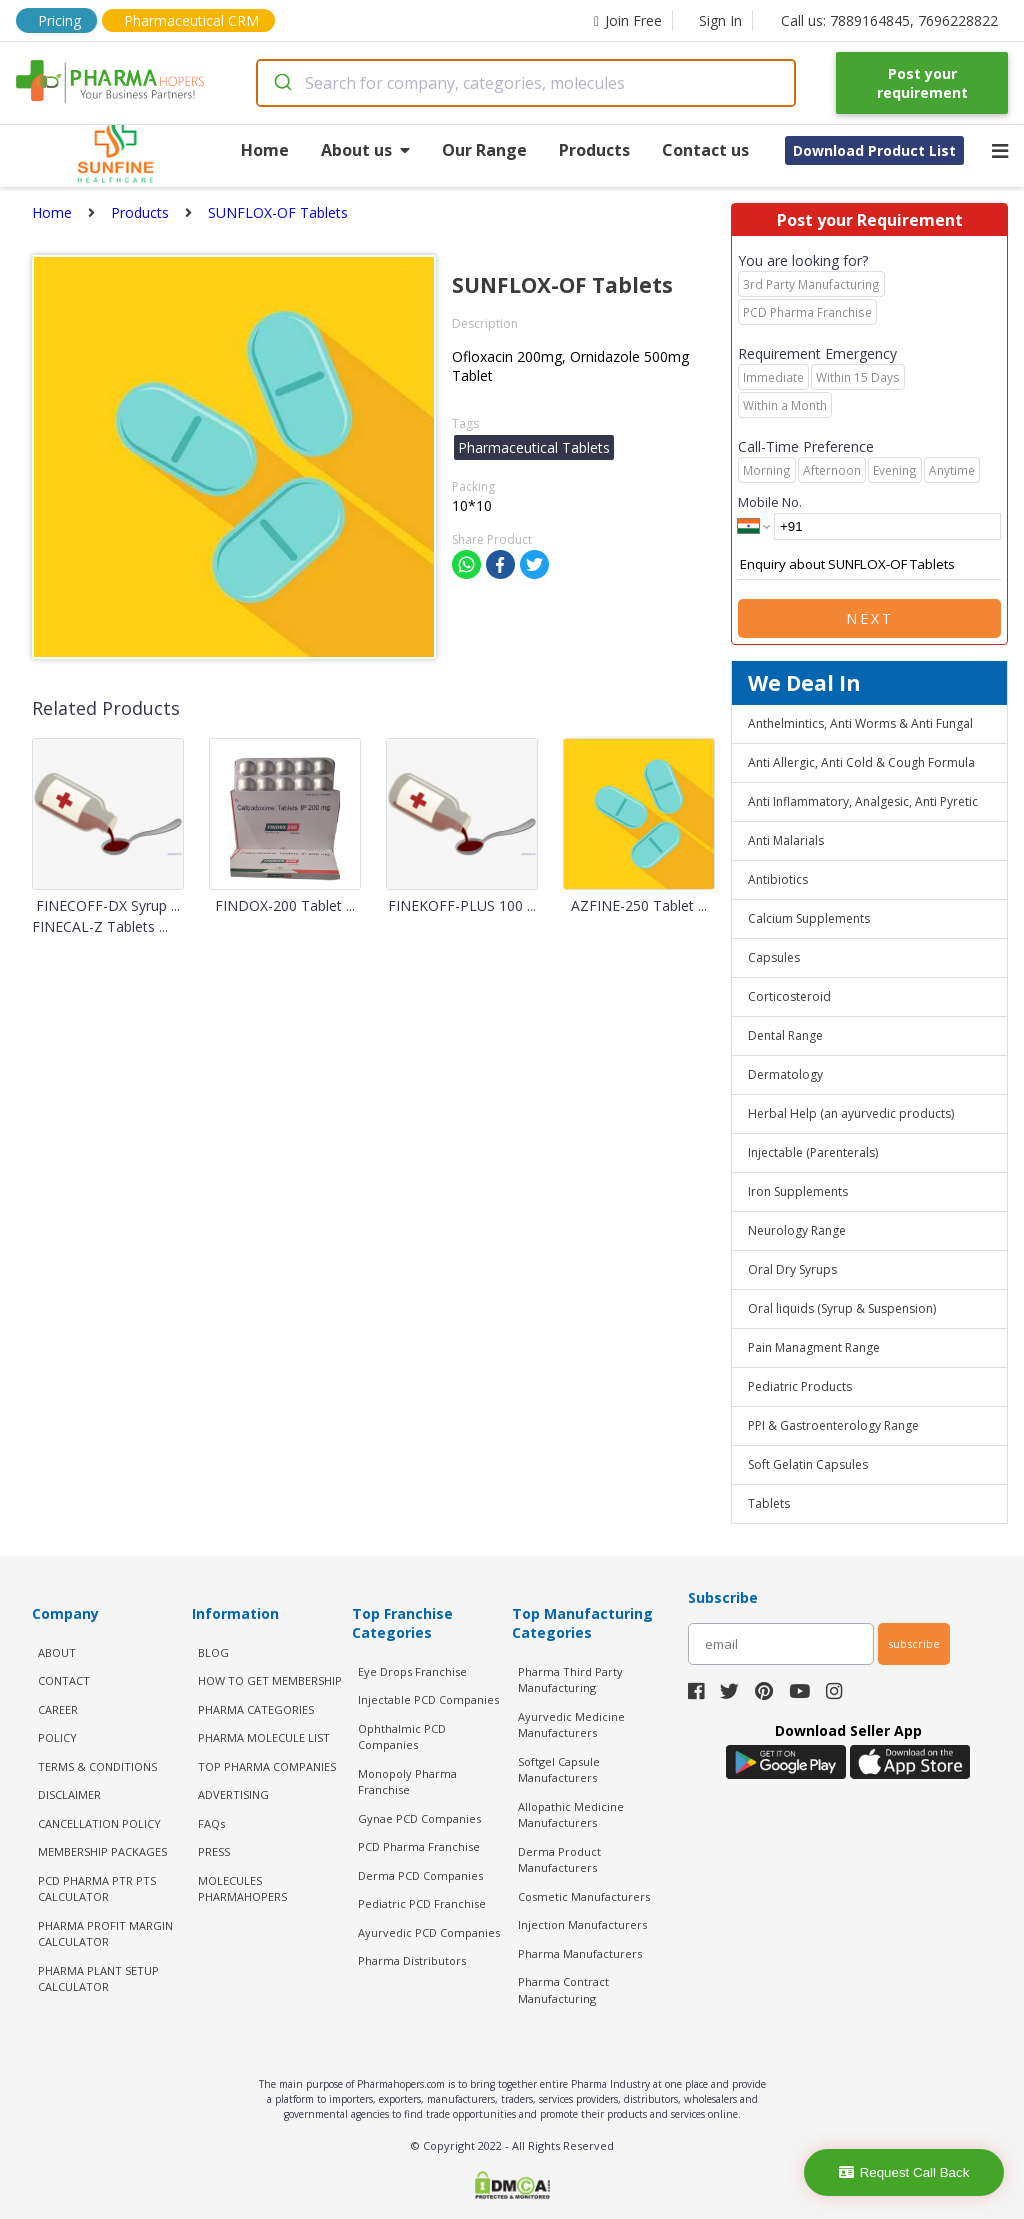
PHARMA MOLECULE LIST (264, 1737)
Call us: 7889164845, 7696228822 (889, 20)
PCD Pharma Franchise (419, 1846)
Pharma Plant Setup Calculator (98, 1979)
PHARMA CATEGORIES (256, 1709)
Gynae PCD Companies (419, 1818)
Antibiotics (778, 879)
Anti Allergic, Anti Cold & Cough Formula (861, 762)
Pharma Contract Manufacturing (563, 1990)
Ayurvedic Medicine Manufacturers (571, 1725)
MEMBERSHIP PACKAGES (102, 1851)
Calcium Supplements (809, 918)
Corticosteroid (789, 996)
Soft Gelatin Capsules (808, 1464)
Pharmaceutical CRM (191, 20)
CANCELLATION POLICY (99, 1823)
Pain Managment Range (814, 1347)
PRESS (214, 1851)
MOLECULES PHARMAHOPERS (242, 1889)
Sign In (720, 20)
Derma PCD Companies (420, 1875)
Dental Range (785, 1035)
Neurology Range (797, 1230)
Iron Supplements (798, 1191)
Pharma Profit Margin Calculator (105, 1934)
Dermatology (785, 1074)
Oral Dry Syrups (792, 1269)
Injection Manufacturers (582, 1924)
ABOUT (57, 1652)
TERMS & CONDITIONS (97, 1766)
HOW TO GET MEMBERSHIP (270, 1680)
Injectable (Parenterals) (813, 1152)
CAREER (58, 1709)
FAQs (211, 1823)
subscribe (914, 1643)
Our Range (484, 150)
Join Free (628, 20)
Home (265, 150)
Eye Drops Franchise (412, 1671)
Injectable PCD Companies (428, 1699)
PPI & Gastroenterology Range (833, 1425)
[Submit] (281, 83)
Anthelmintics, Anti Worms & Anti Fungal (860, 723)
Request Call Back (904, 2172)
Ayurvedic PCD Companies (429, 1932)
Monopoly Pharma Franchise (407, 1782)
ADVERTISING (233, 1794)
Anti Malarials (786, 840)
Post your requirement (922, 83)
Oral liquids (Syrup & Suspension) (842, 1308)
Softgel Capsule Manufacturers (559, 1770)
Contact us (705, 150)
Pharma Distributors (412, 1960)
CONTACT (64, 1680)
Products (594, 150)
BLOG (213, 1652)
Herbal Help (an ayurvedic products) (851, 1113)
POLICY (57, 1737)
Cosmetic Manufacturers (584, 1896)
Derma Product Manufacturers (559, 1860)
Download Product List (874, 150)
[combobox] (526, 83)
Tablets (769, 1503)
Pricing (59, 20)
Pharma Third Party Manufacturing (570, 1680)
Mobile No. (770, 502)
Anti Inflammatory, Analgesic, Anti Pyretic (863, 801)
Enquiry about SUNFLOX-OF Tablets (869, 565)
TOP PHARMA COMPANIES (267, 1766)
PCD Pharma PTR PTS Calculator (97, 1889)
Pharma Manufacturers (580, 1953)
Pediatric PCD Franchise (422, 1903)
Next (870, 618)
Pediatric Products (800, 1386)
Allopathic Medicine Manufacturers (571, 1815)
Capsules (774, 957)
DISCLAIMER (69, 1794)
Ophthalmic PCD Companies (402, 1737)
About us (365, 150)
